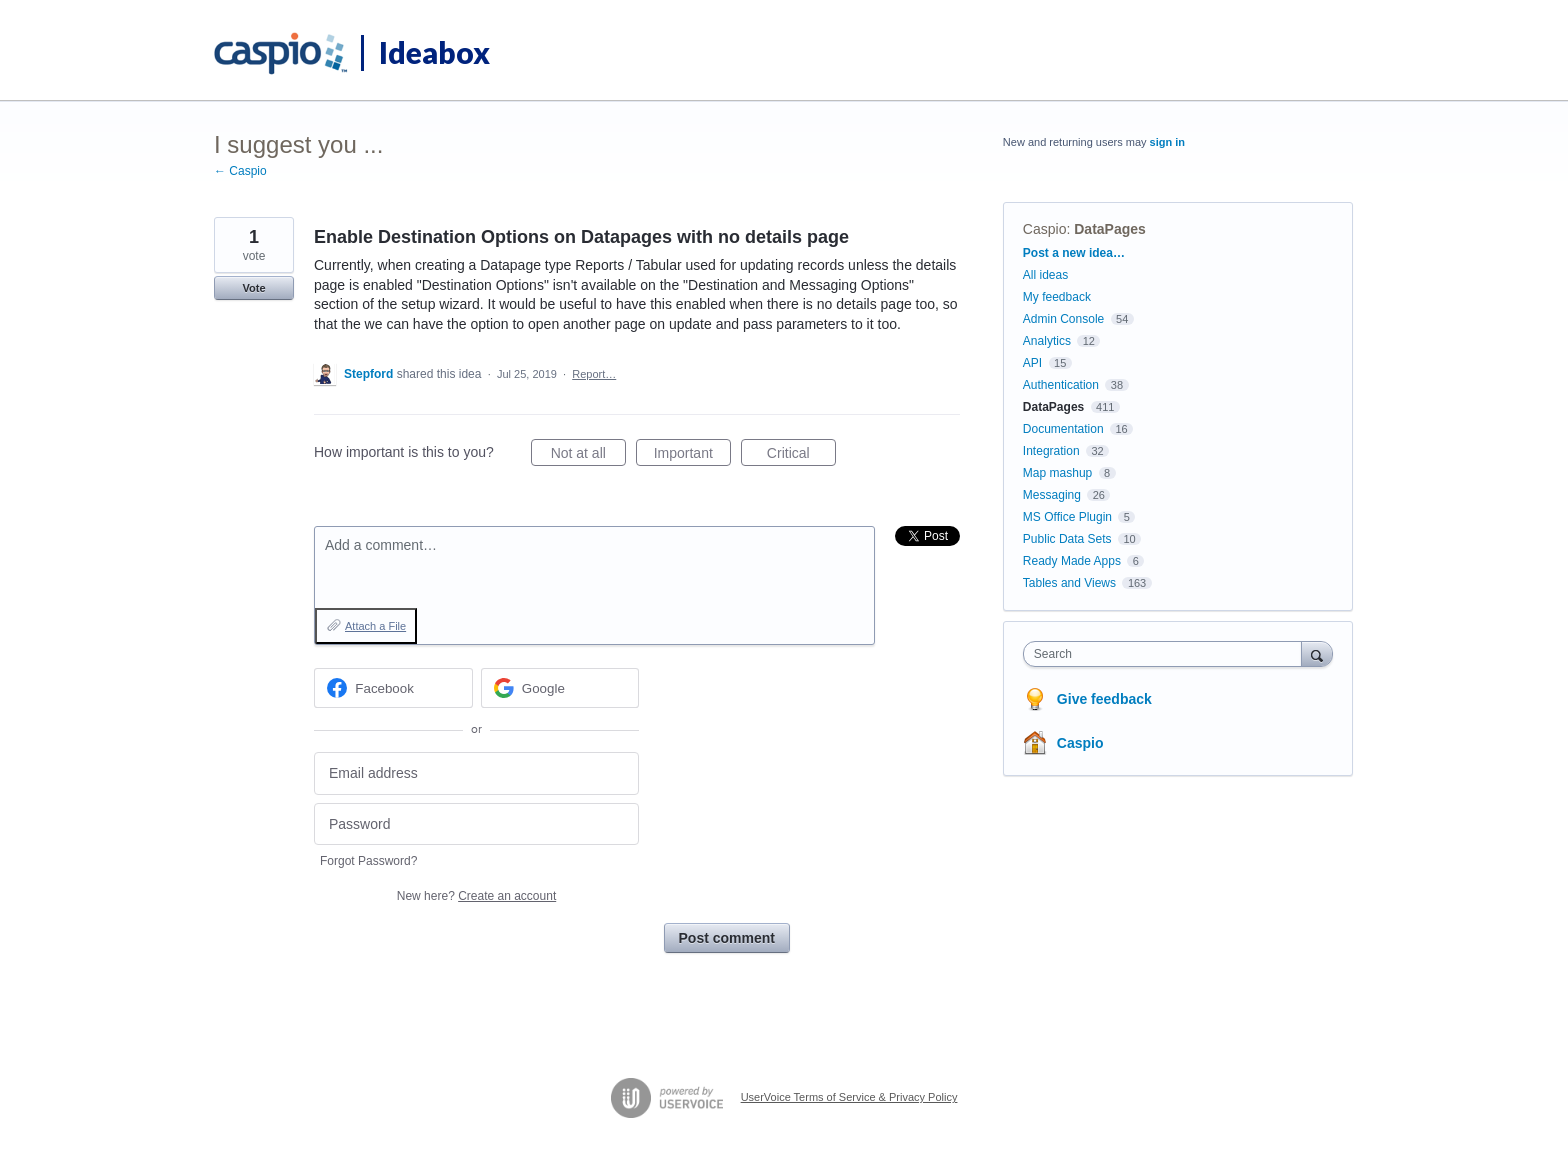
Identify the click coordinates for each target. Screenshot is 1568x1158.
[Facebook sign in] (393, 688)
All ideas (1045, 275)
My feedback (1057, 297)
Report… (594, 374)
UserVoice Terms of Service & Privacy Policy (849, 1097)
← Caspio (240, 171)
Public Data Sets (1067, 539)
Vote (253, 288)
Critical (801, 456)
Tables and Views (1069, 583)
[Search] (1317, 653)
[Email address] (476, 773)
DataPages (1110, 229)
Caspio (1045, 229)
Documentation (1063, 429)
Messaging (1052, 495)
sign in (1167, 142)
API (1032, 363)
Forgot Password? (368, 861)
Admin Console (1063, 319)
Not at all (588, 456)
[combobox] (1167, 654)
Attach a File (375, 626)
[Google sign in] (560, 688)
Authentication (1061, 385)
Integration (1051, 451)
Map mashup (1057, 473)
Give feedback (1104, 699)
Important (692, 456)
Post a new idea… (1074, 253)
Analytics (1047, 341)
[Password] (476, 824)
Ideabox (434, 52)
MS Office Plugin (1067, 517)
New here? (476, 896)
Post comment (727, 938)
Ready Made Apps (1072, 561)
